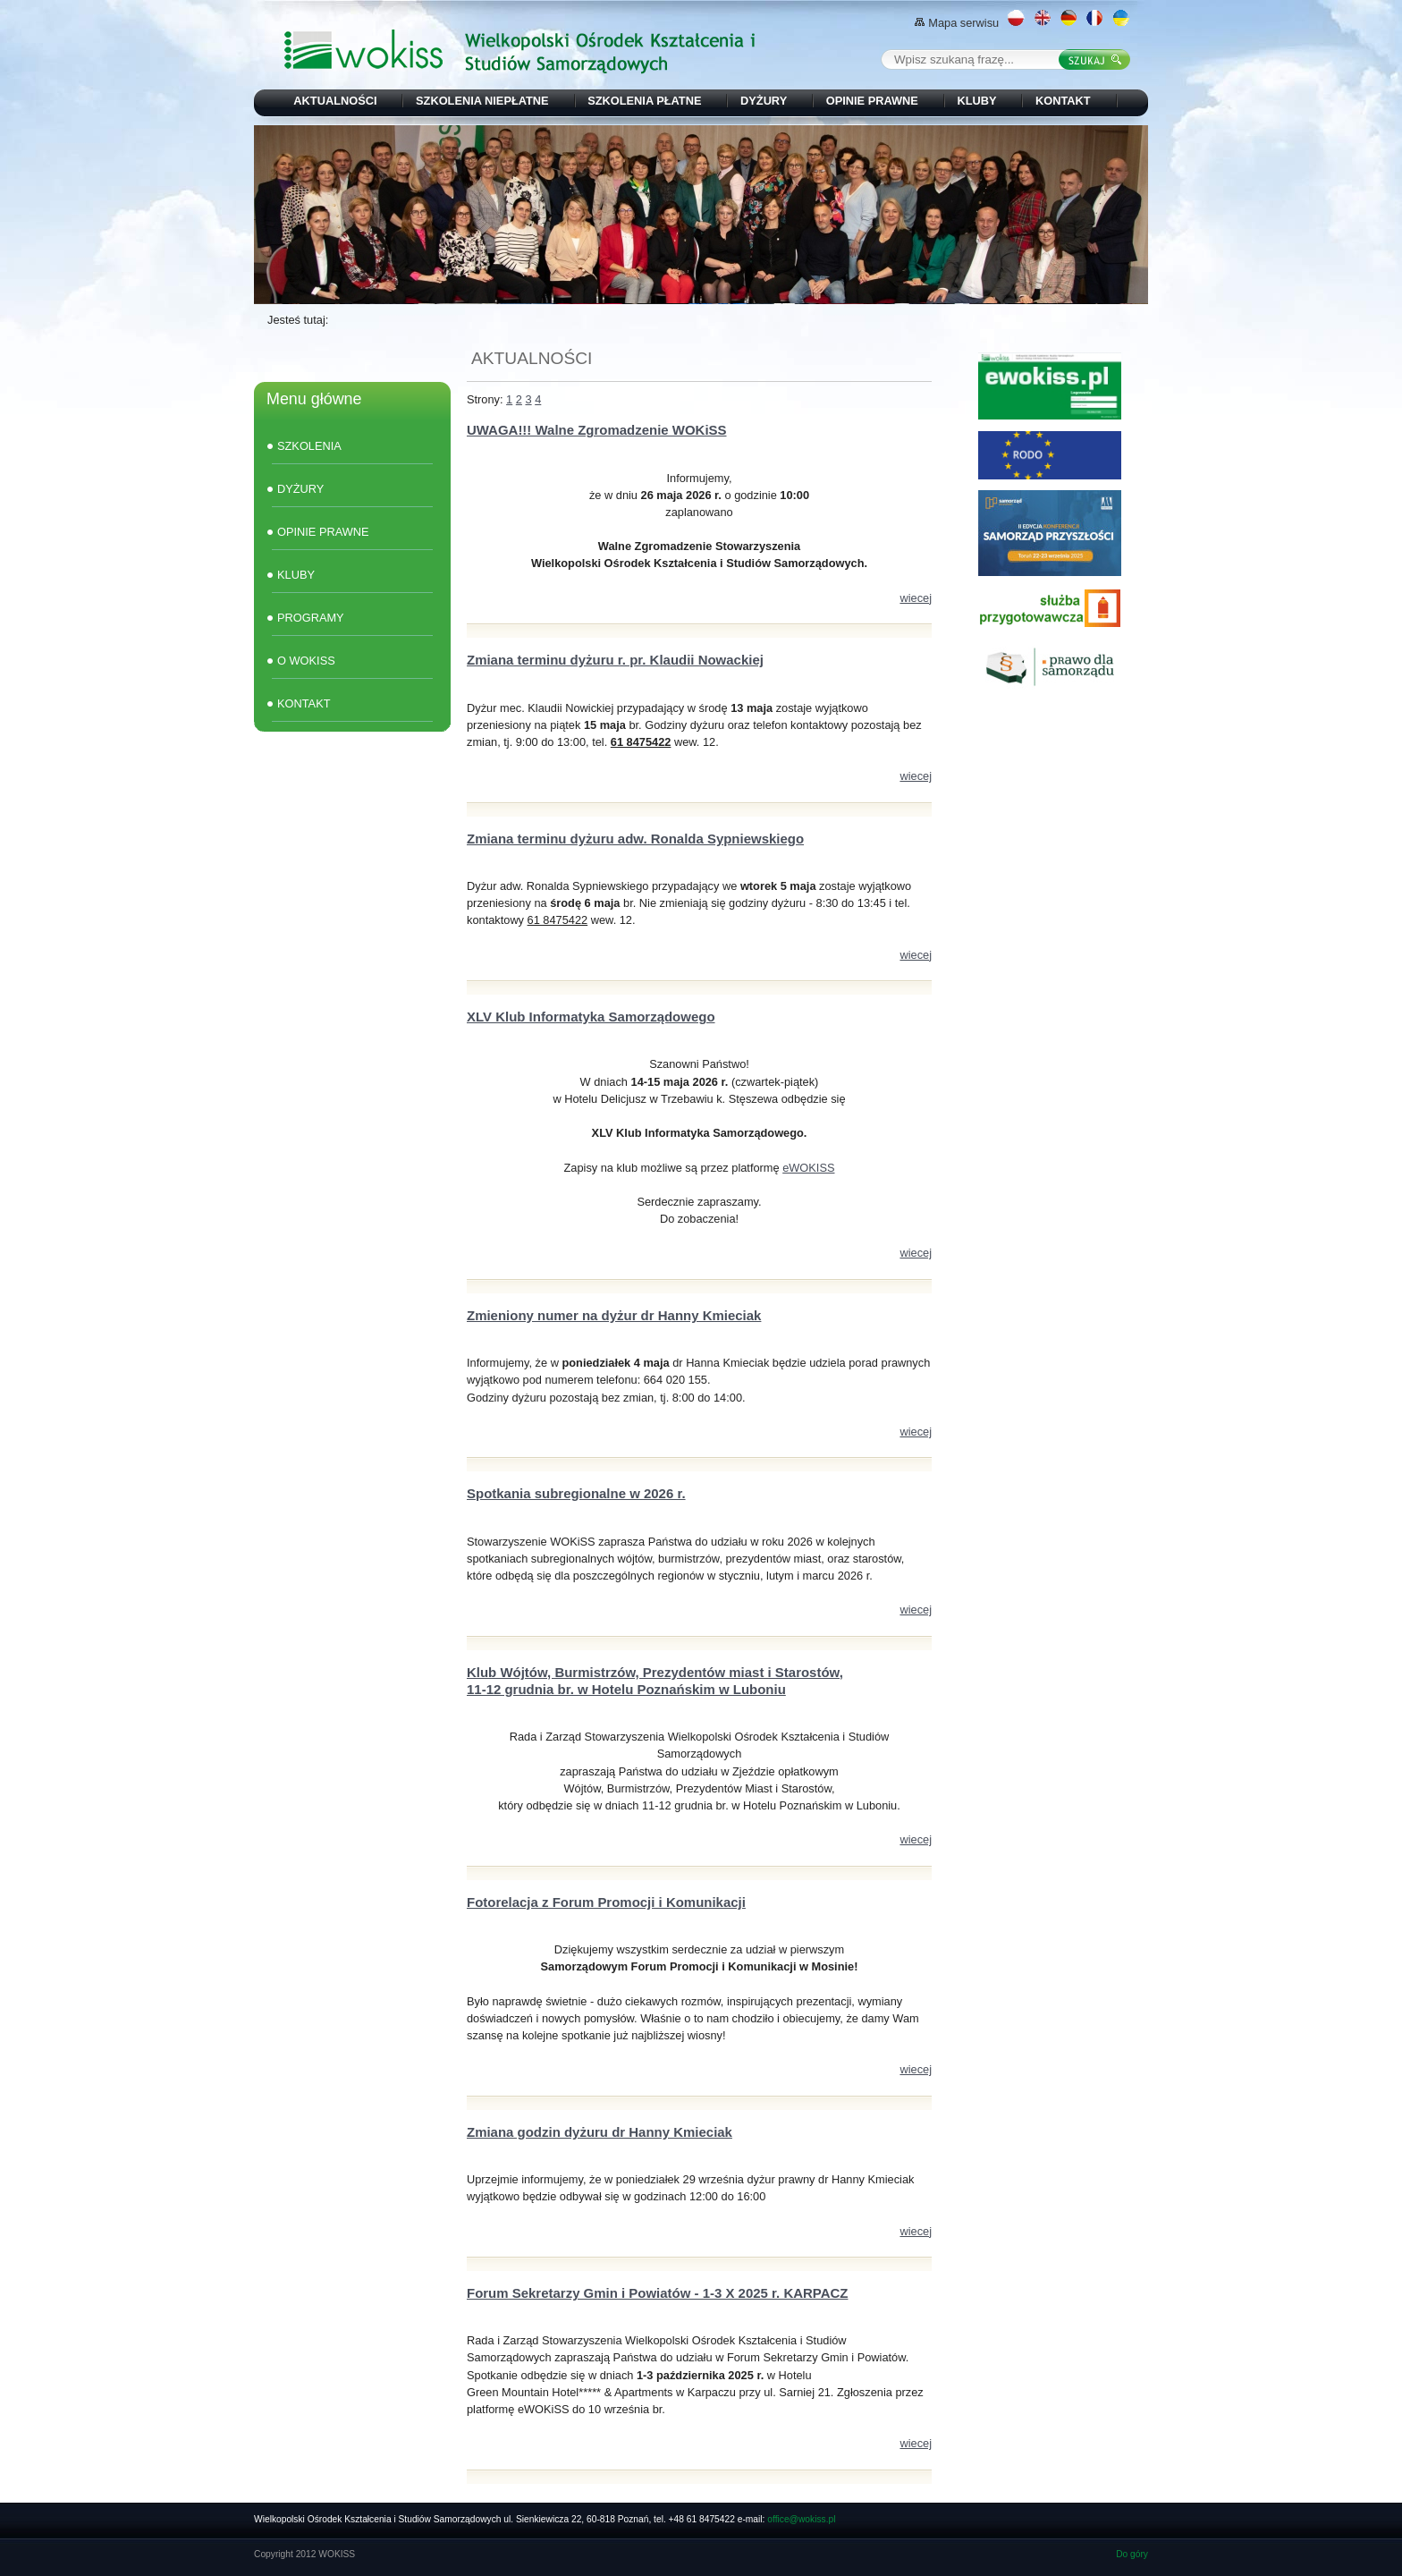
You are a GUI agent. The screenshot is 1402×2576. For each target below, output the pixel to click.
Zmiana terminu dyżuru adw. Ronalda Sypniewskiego (635, 838)
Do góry (1132, 2554)
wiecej (915, 598)
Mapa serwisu (957, 23)
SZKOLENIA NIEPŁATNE (482, 100)
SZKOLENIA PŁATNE (644, 100)
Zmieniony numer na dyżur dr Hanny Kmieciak (614, 1315)
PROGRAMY (310, 617)
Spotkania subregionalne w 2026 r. (576, 1493)
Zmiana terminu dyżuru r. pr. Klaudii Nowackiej (615, 659)
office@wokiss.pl (801, 2519)
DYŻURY (763, 100)
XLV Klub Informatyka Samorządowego (591, 1016)
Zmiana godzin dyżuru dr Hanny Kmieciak (599, 2132)
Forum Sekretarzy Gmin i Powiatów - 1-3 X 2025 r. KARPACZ (657, 2293)
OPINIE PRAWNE (872, 100)
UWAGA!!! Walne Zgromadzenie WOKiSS (597, 429)
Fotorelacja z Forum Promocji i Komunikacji (606, 1902)
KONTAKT (1063, 100)
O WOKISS (306, 660)
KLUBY (976, 100)
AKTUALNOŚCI (334, 100)
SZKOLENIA (309, 446)
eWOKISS (808, 1167)
